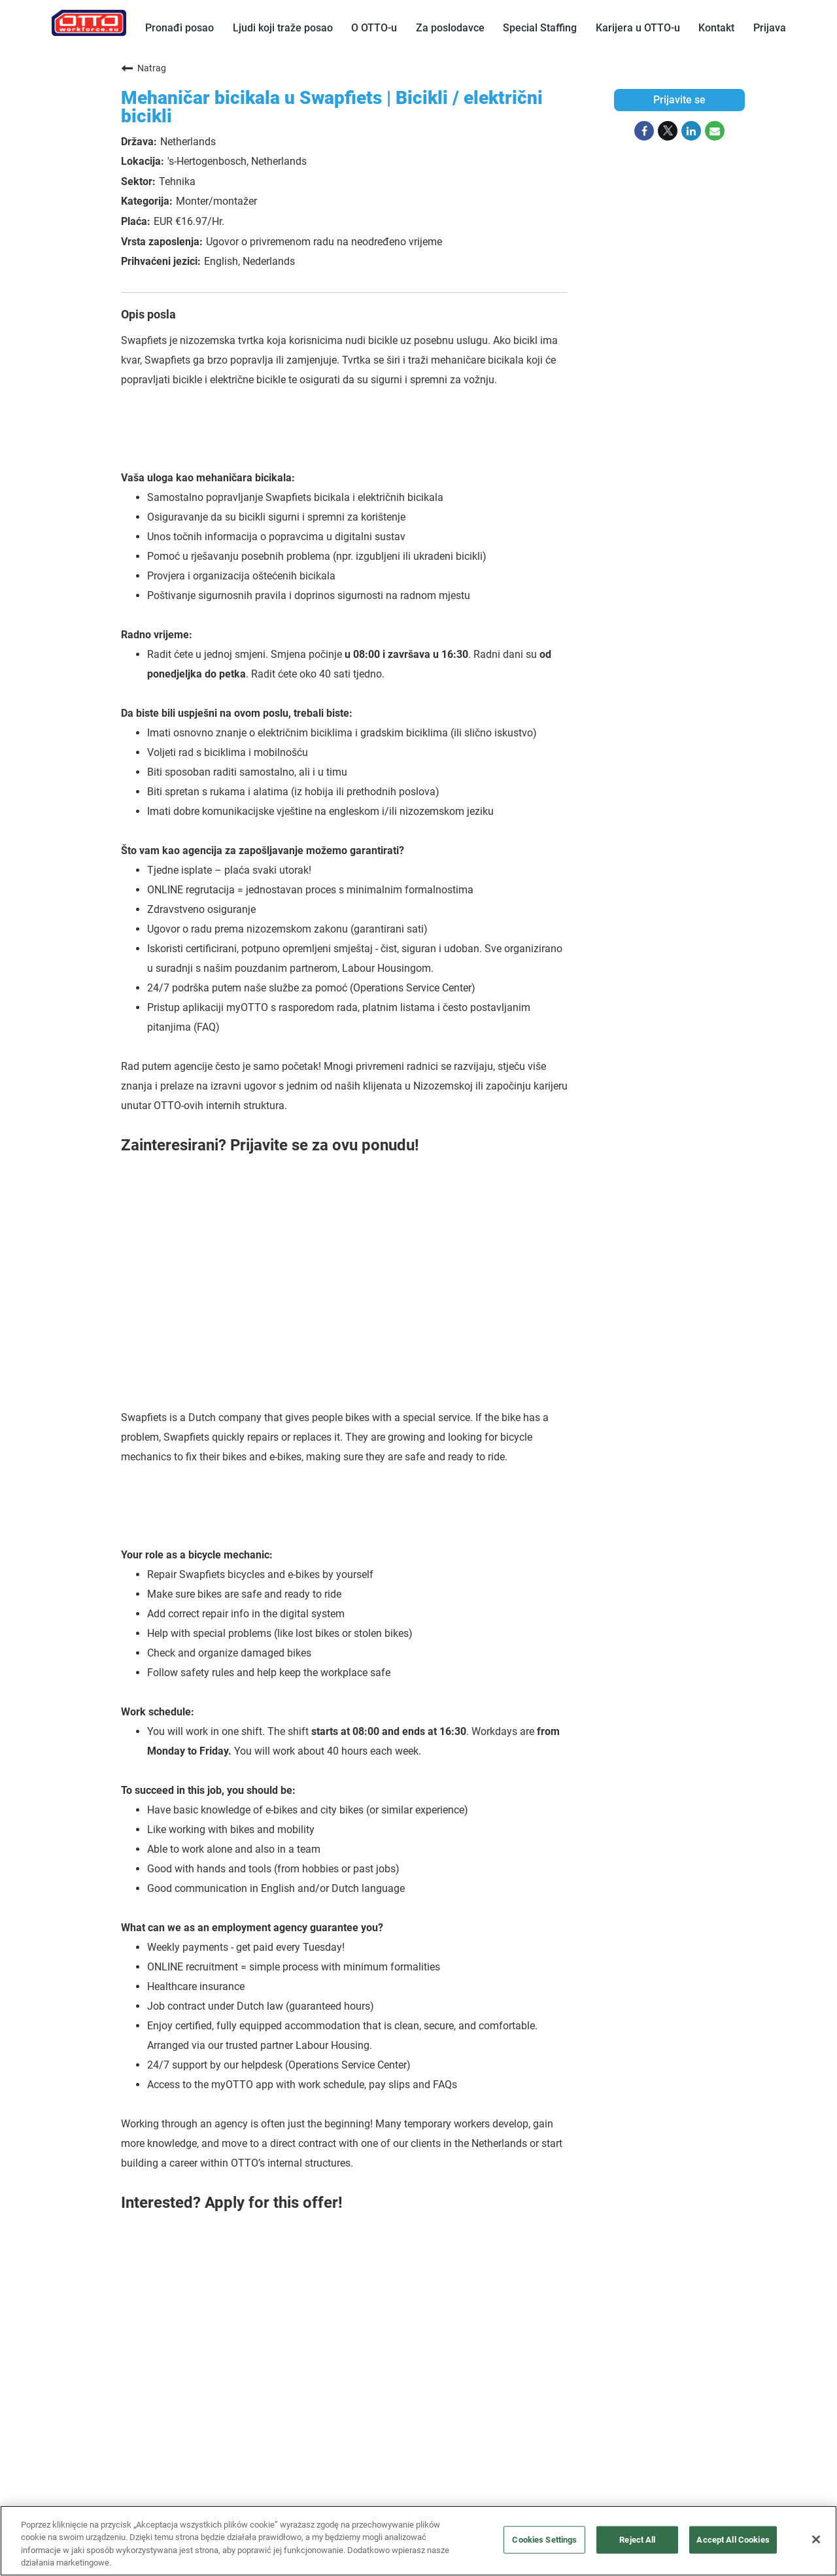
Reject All (637, 2540)
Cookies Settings (544, 2540)
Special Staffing (540, 28)
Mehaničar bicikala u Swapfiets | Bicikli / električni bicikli (332, 107)
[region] (418, 2540)
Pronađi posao (179, 28)
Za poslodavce (450, 28)
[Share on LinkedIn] (691, 131)
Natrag (143, 68)
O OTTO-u (374, 28)
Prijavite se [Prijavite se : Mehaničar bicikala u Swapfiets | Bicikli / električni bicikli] (679, 100)
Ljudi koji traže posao (283, 28)
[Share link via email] (714, 131)
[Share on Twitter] (667, 131)
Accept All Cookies (732, 2540)
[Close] (816, 2539)
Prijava (769, 28)
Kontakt (716, 28)
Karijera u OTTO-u (638, 28)
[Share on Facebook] (644, 131)
